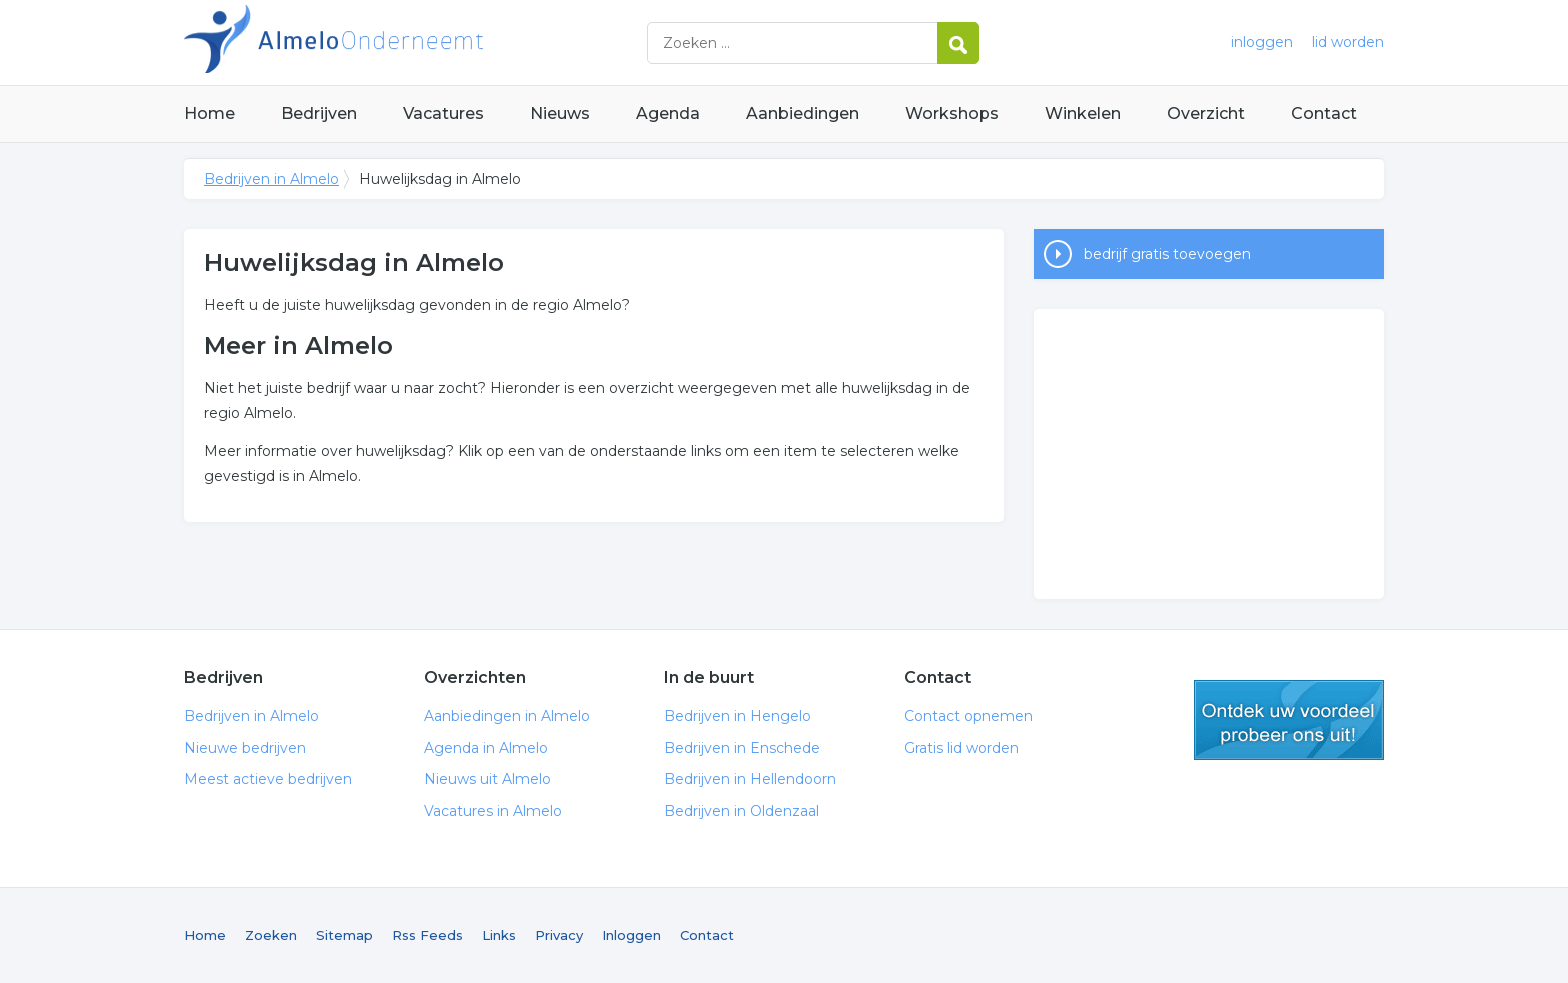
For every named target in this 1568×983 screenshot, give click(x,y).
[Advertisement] (1209, 454)
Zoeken (271, 935)
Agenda (668, 113)
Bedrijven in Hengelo (737, 716)
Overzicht (1206, 113)
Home (209, 113)
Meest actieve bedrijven (268, 779)
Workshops (952, 113)
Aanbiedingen (802, 113)
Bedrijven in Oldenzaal (741, 811)
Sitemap (344, 935)
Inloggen (631, 935)
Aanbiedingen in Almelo (507, 716)
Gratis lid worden (961, 748)
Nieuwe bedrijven (245, 748)
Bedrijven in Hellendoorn (750, 779)
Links (499, 935)
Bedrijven (319, 113)
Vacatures (443, 113)
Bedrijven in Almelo (434, 42)
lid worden (1348, 42)
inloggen (1262, 42)
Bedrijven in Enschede (742, 748)
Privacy (559, 935)
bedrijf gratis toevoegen (1167, 254)
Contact (1324, 113)
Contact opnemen (968, 716)
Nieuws (560, 113)
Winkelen (1083, 113)
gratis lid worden (1289, 720)
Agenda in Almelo (486, 748)
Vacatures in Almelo (493, 811)
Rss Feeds (427, 935)
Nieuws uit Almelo (487, 779)
